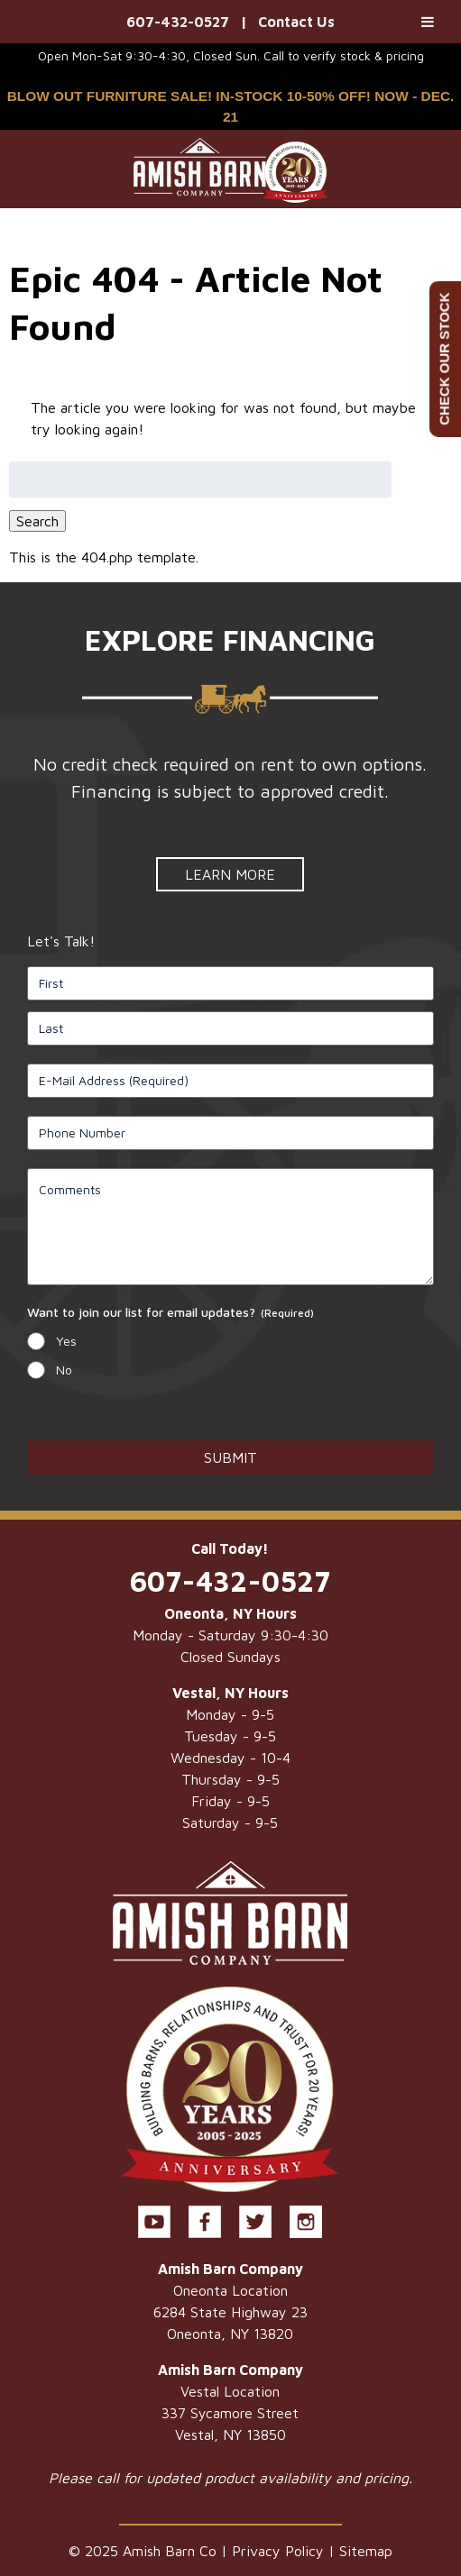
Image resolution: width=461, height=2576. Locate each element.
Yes (66, 1340)
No (64, 1369)
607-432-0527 (177, 22)
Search (37, 521)
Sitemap (365, 2551)
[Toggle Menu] (427, 21)
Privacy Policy (278, 2551)
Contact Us (296, 22)
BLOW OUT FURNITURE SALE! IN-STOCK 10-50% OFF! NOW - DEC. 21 (231, 106)
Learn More (230, 874)
